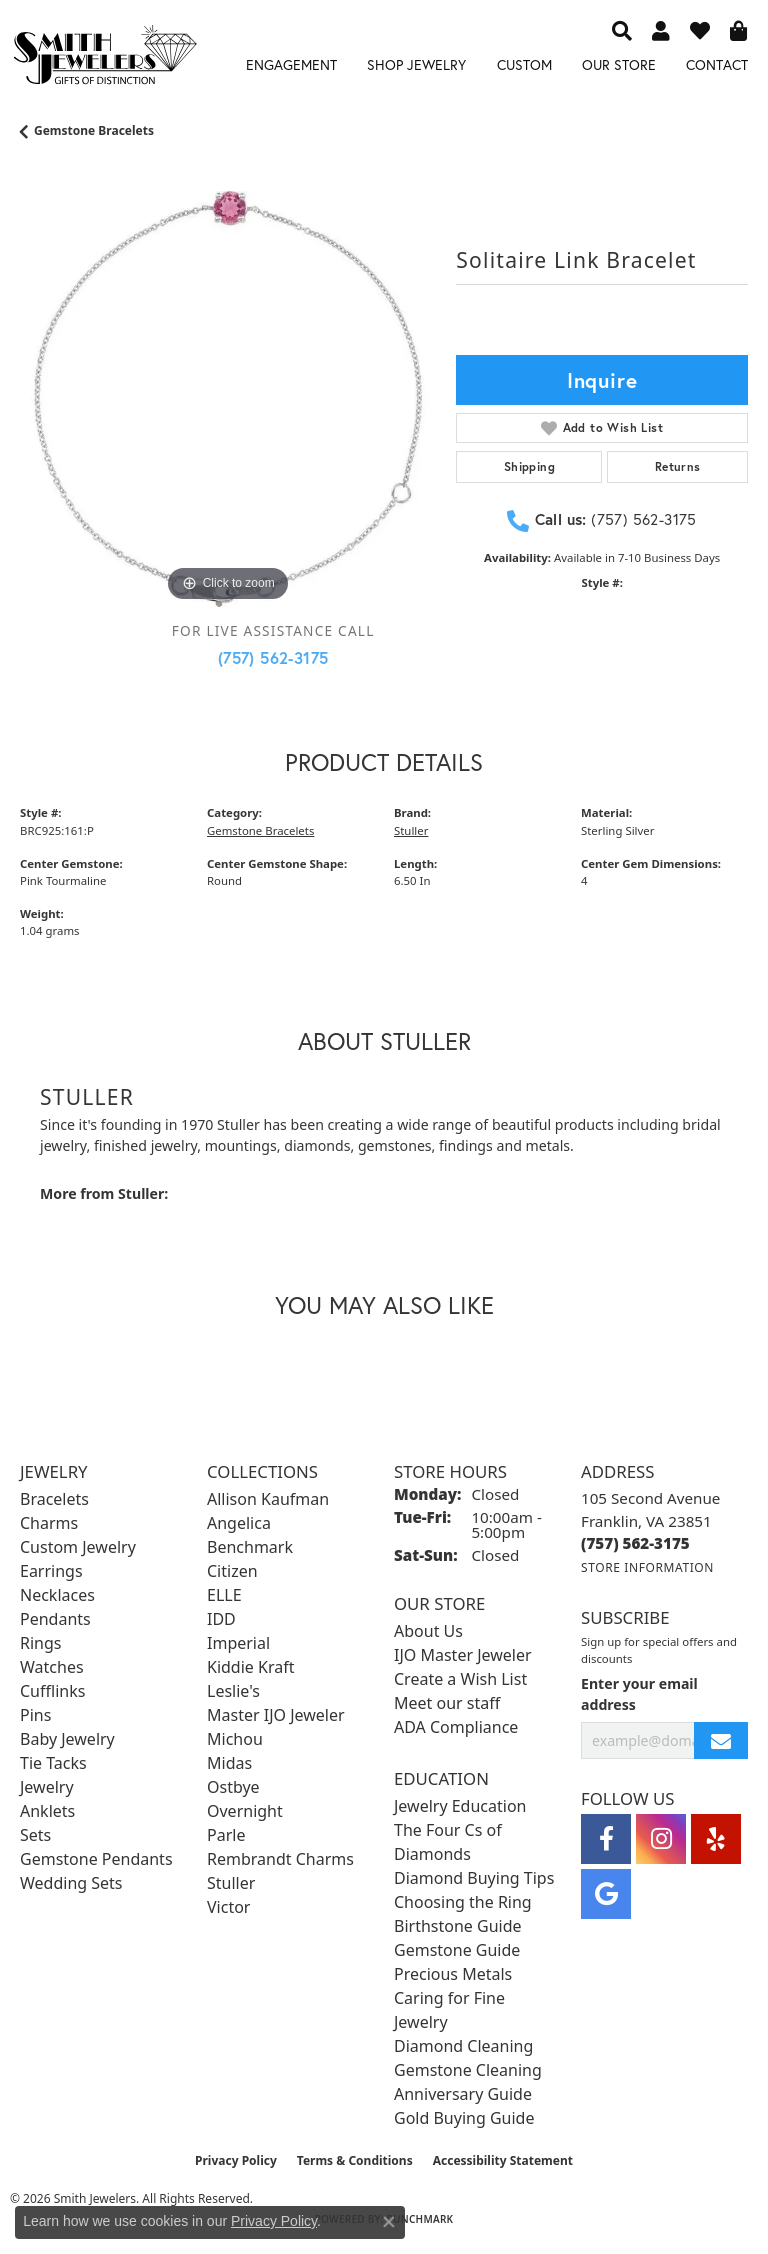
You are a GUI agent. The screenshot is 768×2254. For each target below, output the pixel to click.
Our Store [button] (619, 64)
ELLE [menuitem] (224, 1595)
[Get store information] (647, 1567)
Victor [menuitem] (228, 1907)
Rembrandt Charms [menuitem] (280, 1859)
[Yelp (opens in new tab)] (716, 1839)
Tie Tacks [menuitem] (53, 1763)
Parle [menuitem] (226, 1835)
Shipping (529, 466)
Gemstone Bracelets (94, 130)
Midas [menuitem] (229, 1763)
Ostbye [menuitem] (233, 1787)
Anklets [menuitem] (47, 1811)
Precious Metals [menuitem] (453, 1974)
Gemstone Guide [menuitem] (457, 1950)
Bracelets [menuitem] (54, 1499)
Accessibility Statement (503, 2160)
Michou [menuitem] (235, 1739)
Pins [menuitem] (35, 1715)
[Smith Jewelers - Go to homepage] (104, 58)
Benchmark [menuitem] (250, 1547)
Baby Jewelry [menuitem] (67, 1739)
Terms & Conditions (355, 2160)
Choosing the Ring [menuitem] (463, 1902)
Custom (524, 64)
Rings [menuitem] (40, 1643)
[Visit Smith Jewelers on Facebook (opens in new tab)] (606, 1839)
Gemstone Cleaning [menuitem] (468, 2070)
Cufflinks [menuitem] (52, 1691)
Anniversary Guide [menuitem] (463, 2094)
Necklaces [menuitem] (57, 1595)
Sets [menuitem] (35, 1835)
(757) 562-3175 (273, 657)
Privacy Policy (236, 2160)
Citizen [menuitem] (232, 1571)
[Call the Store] (635, 1543)
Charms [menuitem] (49, 1523)
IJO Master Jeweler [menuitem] (463, 1655)
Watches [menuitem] (52, 1667)
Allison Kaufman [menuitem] (268, 1499)
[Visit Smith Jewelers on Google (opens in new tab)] (606, 1894)
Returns (678, 466)
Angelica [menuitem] (239, 1523)
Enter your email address (639, 1694)
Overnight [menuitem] (245, 1811)
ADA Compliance (456, 1727)
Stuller (411, 830)
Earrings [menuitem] (51, 1571)
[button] (622, 30)
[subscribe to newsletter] (721, 1740)
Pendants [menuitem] (55, 1619)
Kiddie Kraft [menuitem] (250, 1667)
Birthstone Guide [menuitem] (458, 1926)
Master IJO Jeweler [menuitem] (276, 1715)
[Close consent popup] (389, 2222)
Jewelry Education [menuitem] (460, 1806)
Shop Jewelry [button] (416, 64)
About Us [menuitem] (428, 1631)
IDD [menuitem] (221, 1619)
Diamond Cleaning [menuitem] (463, 2046)
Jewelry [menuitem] (47, 1787)
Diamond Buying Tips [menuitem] (474, 1878)
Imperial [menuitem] (238, 1643)
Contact (717, 64)
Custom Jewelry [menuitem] (78, 1547)
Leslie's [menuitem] (233, 1691)
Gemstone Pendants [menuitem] (96, 1859)
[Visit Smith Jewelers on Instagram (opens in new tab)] (661, 1839)
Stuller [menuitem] (231, 1883)
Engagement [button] (291, 64)
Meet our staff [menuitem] (447, 1703)
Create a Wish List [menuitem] (460, 1679)
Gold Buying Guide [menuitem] (464, 2118)
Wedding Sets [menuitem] (71, 1883)
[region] (228, 399)
